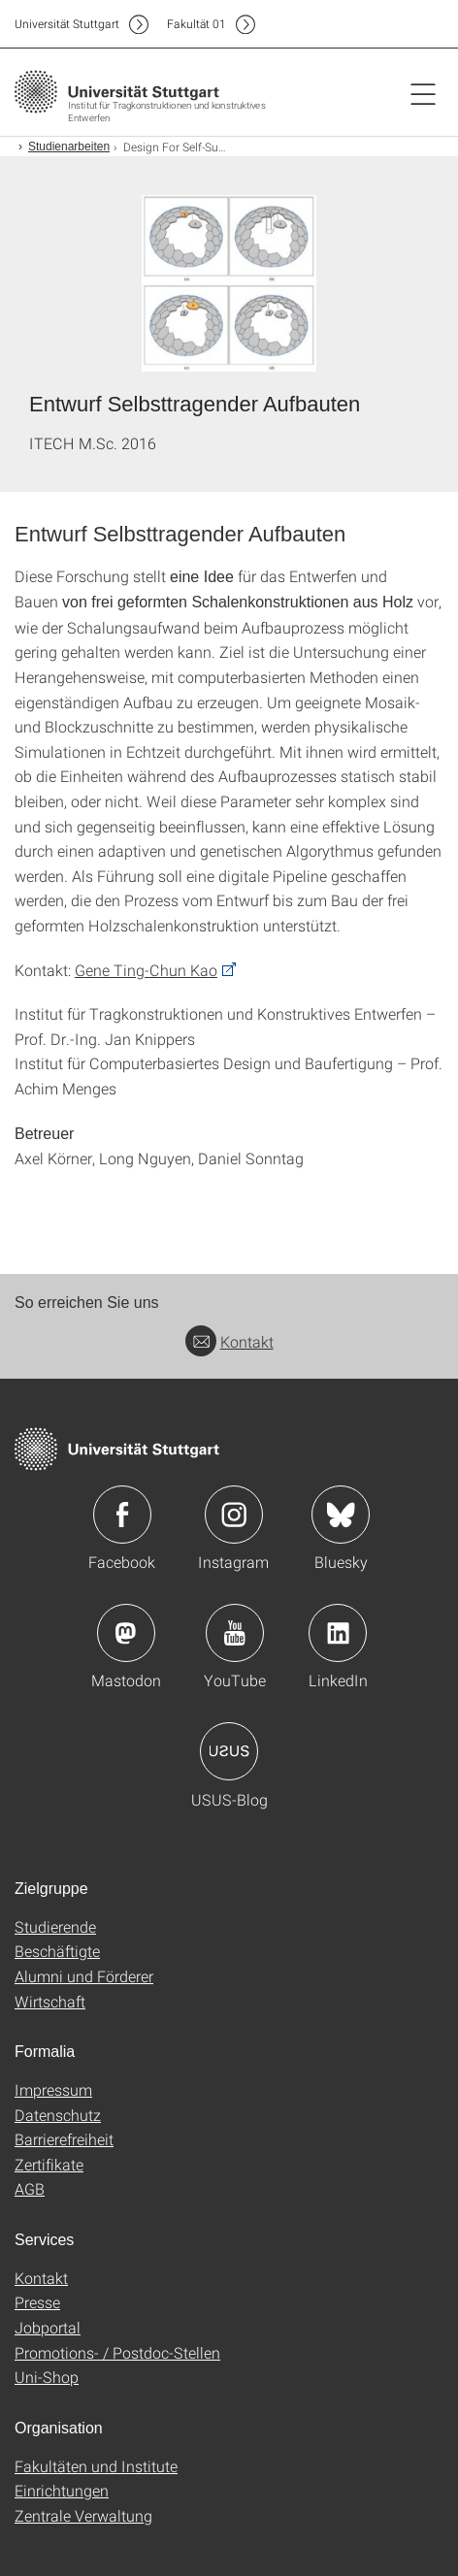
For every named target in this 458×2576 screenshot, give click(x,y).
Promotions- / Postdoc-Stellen (117, 2352)
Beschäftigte (57, 1950)
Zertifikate (49, 2164)
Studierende (55, 1926)
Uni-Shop (47, 2376)
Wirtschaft (50, 2001)
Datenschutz (58, 2114)
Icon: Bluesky (340, 1514)
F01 (196, 23)
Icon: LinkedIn (338, 1633)
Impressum (53, 2089)
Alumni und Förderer (84, 1976)
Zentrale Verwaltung (83, 2515)
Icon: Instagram (234, 1514)
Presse (37, 2302)
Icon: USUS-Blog (229, 1751)
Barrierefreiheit (64, 2139)
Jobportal (48, 2327)
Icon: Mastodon (126, 1633)
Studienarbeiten (69, 146)
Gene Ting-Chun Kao (146, 970)
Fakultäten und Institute (96, 2466)
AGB (30, 2188)
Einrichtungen (62, 2490)
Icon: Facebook (122, 1514)
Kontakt (229, 1341)
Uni (67, 23)
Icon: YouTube (235, 1633)
